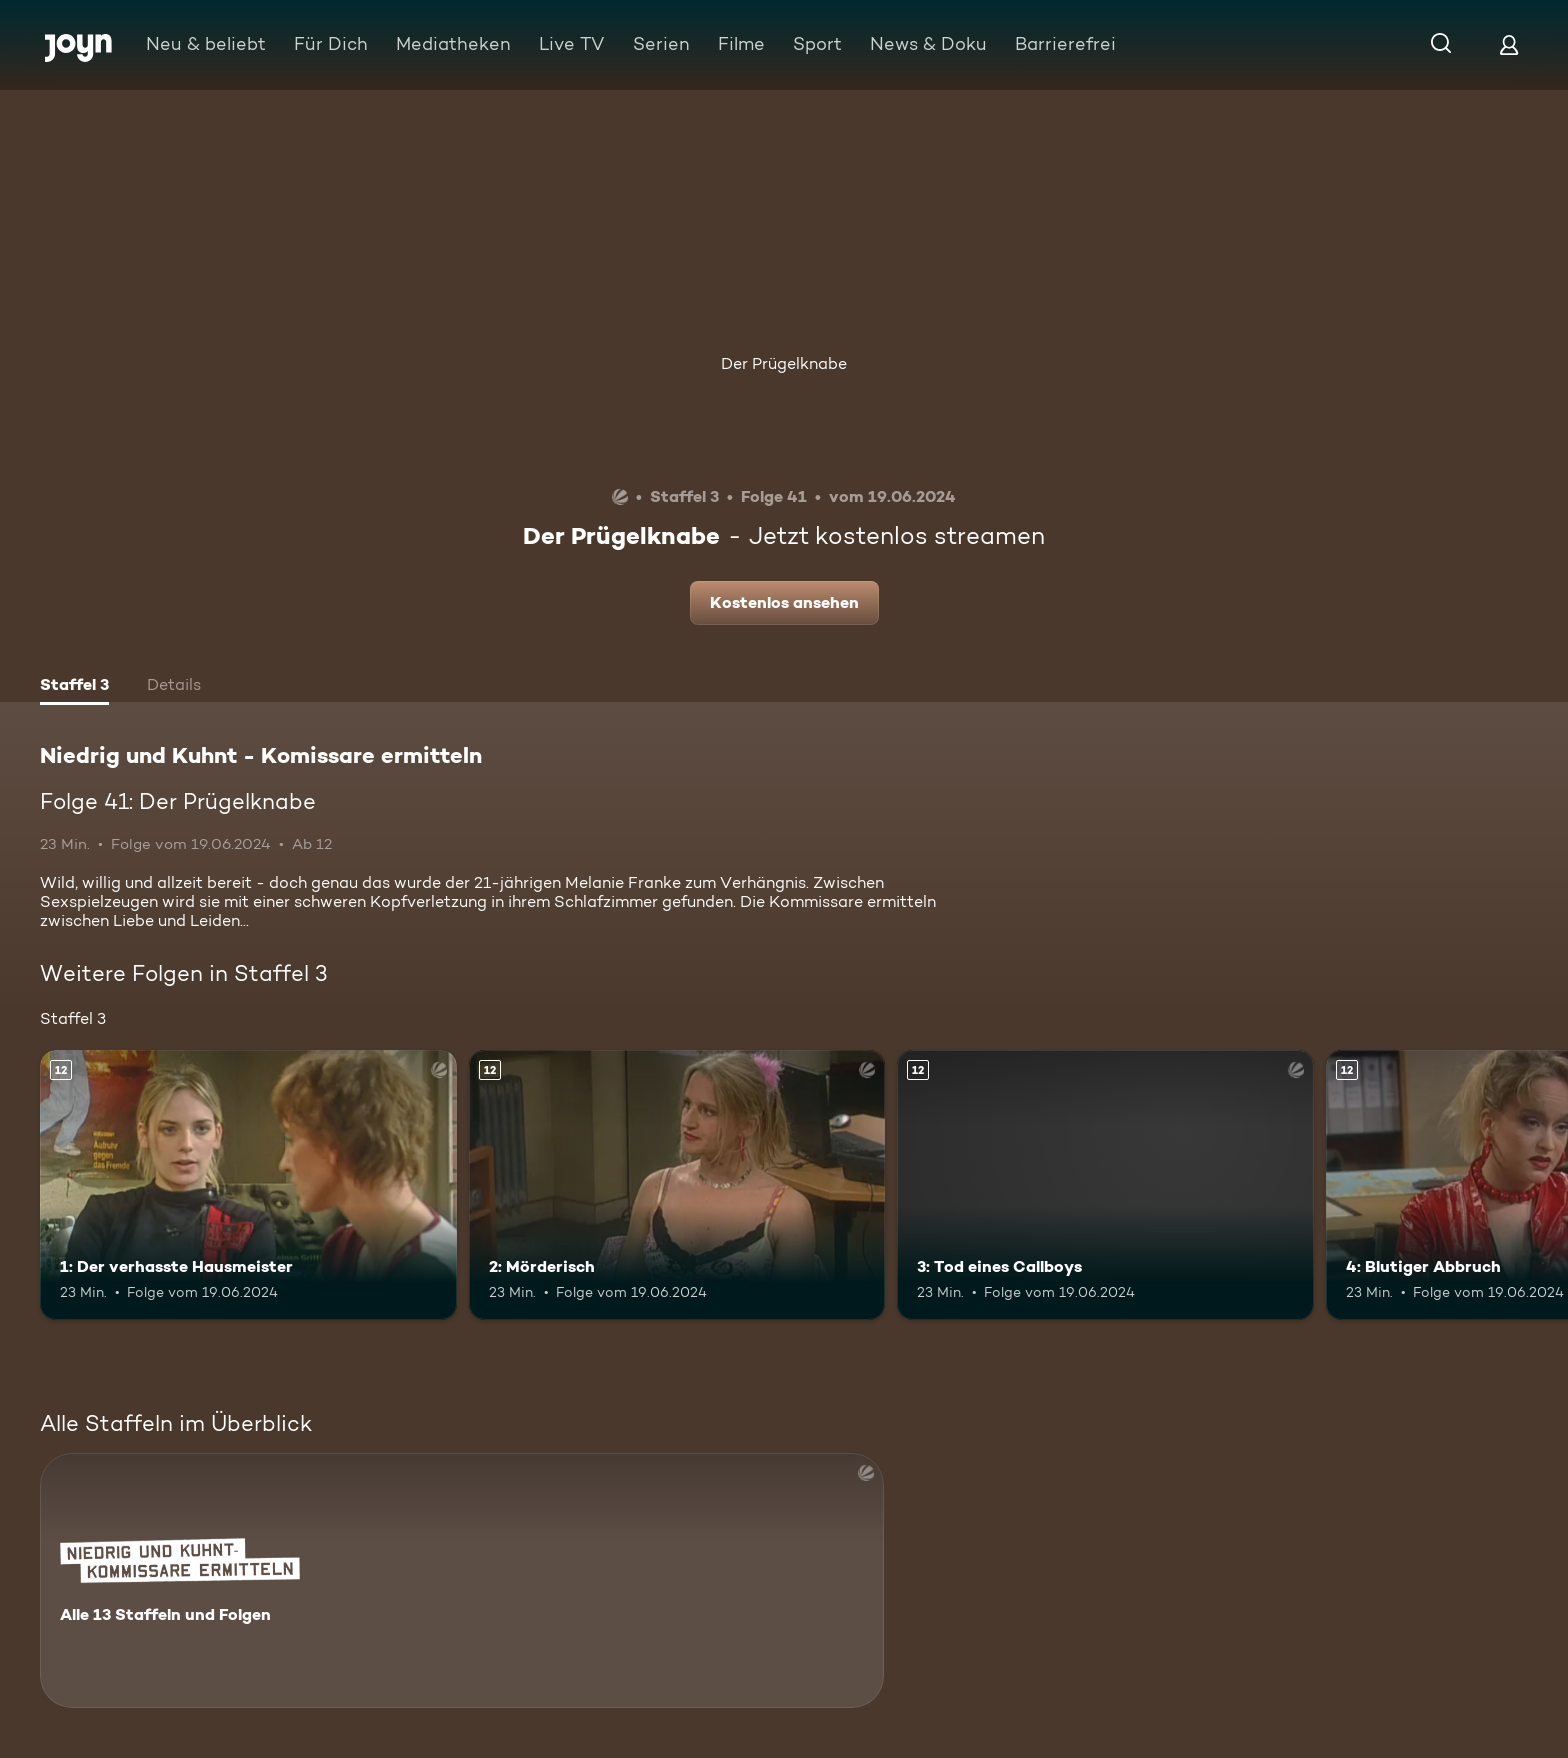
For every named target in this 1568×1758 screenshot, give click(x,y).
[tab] (74, 687)
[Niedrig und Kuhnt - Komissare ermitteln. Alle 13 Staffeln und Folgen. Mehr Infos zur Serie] (462, 1580)
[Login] (1509, 44)
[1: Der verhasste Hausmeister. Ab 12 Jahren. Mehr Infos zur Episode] (248, 1185)
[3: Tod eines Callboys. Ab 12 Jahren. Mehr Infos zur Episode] (1105, 1185)
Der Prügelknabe (784, 363)
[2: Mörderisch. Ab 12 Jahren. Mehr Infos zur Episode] (677, 1185)
